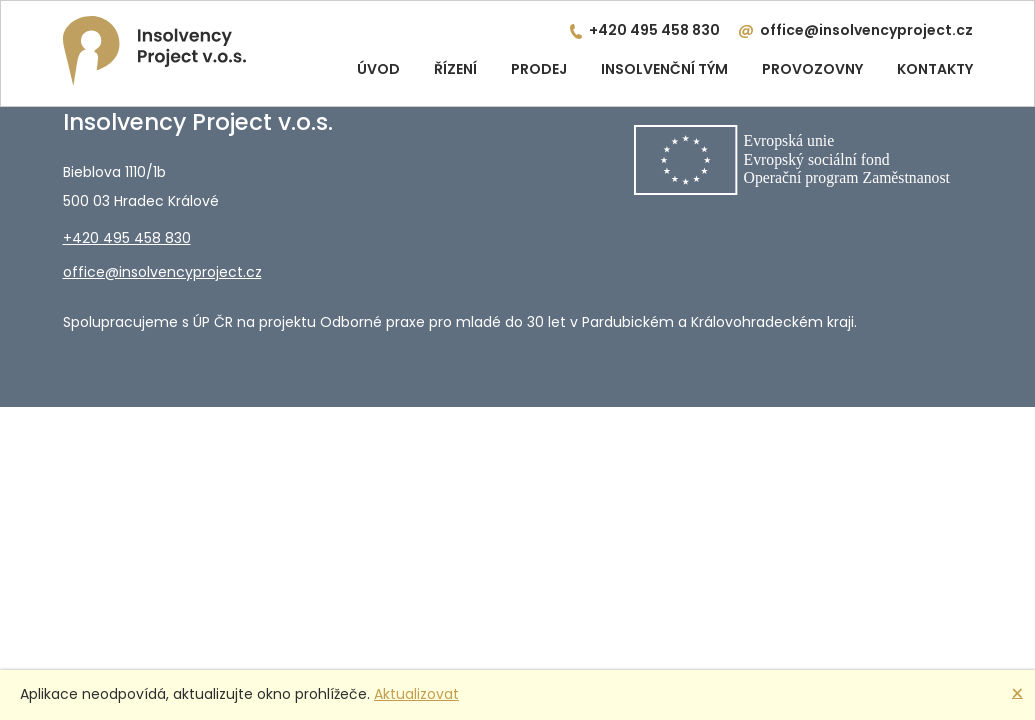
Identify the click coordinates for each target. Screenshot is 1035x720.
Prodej (539, 69)
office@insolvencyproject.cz (866, 30)
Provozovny (812, 69)
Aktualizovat (416, 694)
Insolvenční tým (664, 69)
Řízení (455, 69)
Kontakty (935, 69)
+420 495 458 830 (654, 30)
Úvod (378, 69)
